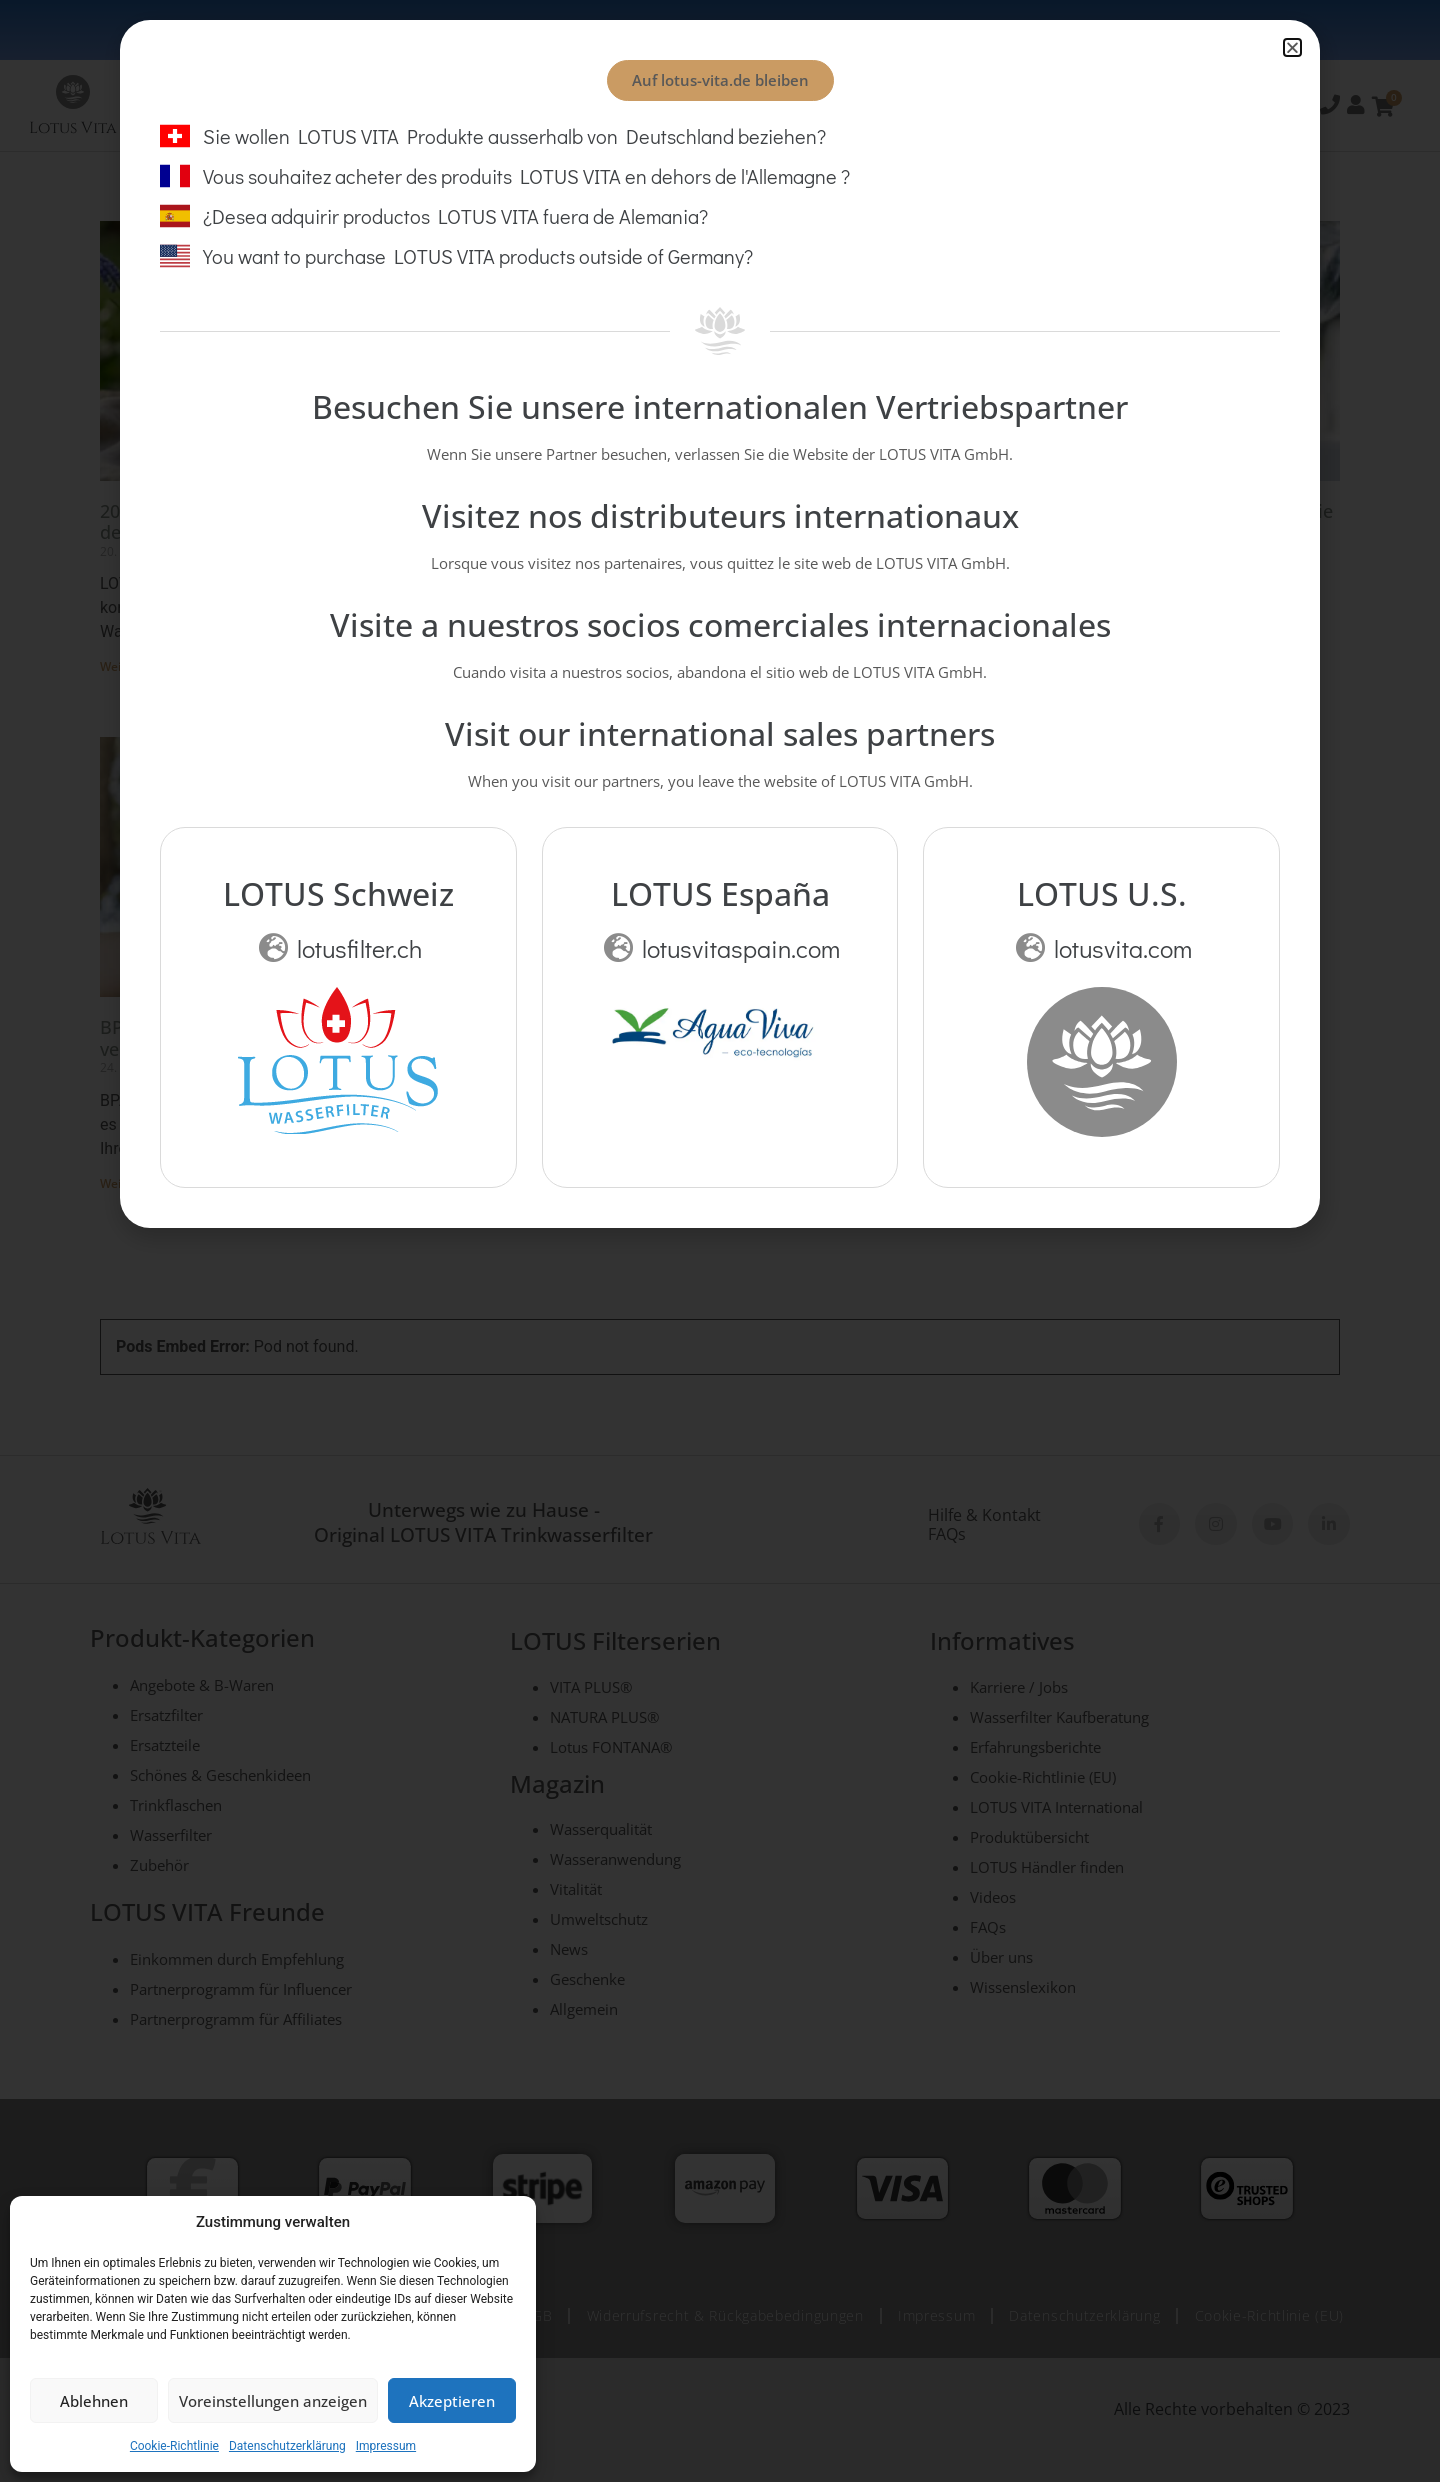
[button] (1292, 47)
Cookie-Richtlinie (174, 2446)
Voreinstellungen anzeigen (273, 2401)
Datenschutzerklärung (287, 2446)
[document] (720, 1241)
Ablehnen (94, 2401)
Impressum (386, 2446)
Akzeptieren (452, 2401)
